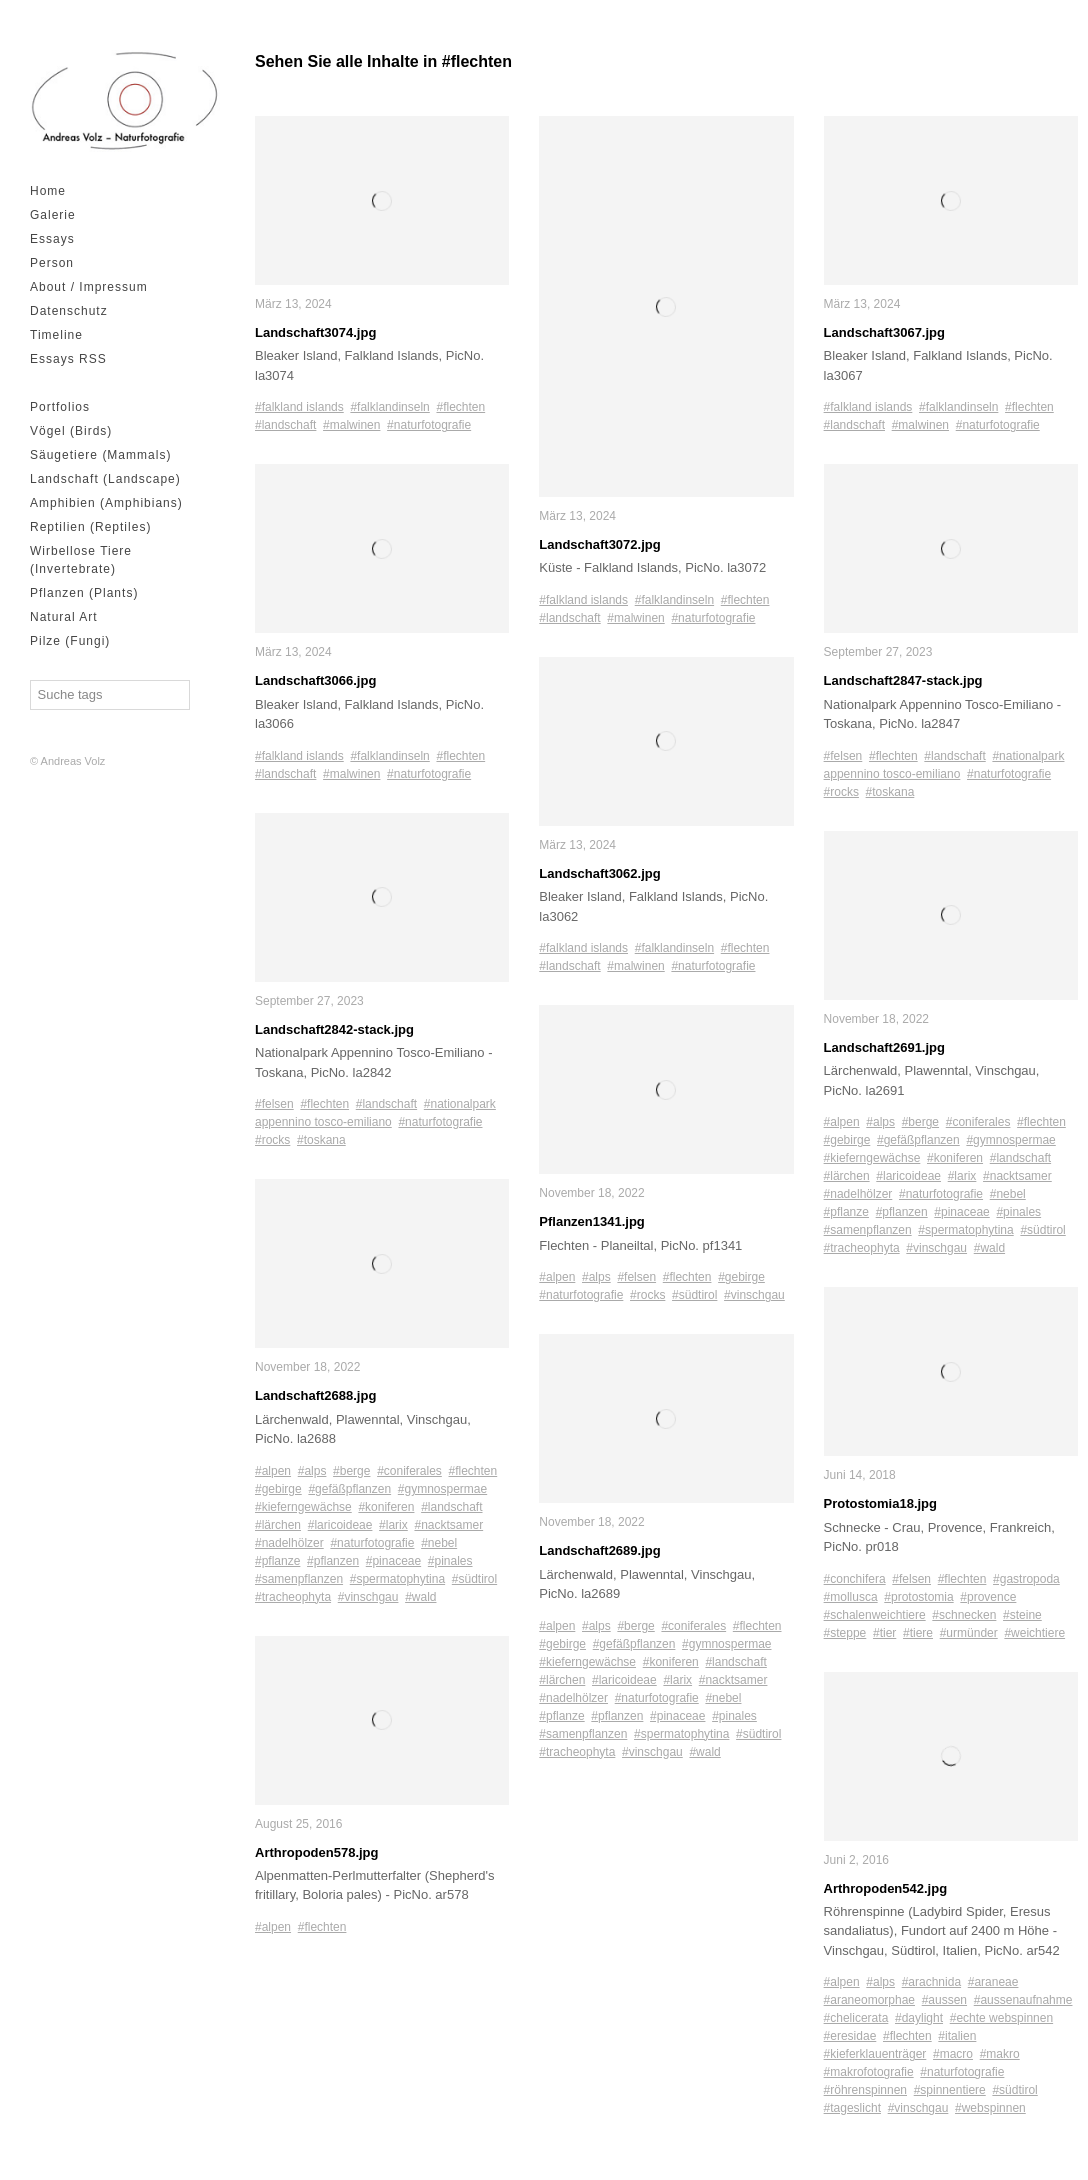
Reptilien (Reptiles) (90, 527)
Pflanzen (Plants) (84, 593)
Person (52, 263)
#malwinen (351, 425)
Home (48, 191)
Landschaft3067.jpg (884, 332)
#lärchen (278, 1525)
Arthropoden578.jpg (317, 1852)
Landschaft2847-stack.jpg (903, 680)
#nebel (439, 1543)
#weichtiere (1034, 1633)
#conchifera (855, 1579)
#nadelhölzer (289, 1543)
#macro (953, 2054)
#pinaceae (393, 1561)
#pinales (450, 1561)
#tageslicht (852, 2108)
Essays (52, 239)
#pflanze (277, 1561)
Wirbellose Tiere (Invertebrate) (81, 560)
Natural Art (64, 617)
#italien (957, 2036)
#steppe (845, 1633)
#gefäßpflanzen (349, 1489)
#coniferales (409, 1471)
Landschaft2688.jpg (315, 1395)
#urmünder (969, 1633)
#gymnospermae (442, 1489)
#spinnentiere (950, 2090)
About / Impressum (89, 287)
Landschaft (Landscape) (105, 479)
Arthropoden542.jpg (886, 1888)
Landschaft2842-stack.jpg (334, 1029)
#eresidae (850, 2036)
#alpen (273, 1471)
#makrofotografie (869, 2072)
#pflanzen (333, 1561)
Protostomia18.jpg (880, 1503)
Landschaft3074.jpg (315, 332)
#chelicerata (856, 2018)
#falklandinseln (389, 407)
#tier (884, 1633)
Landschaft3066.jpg (315, 680)
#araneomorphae (869, 2000)
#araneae (993, 1982)
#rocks (272, 1140)
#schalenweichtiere (875, 1615)
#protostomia (918, 1597)
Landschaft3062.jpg (599, 873)
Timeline (56, 335)
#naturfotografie (429, 425)
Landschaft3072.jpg (599, 544)
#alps (312, 1471)
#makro (1000, 2054)
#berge (351, 1471)
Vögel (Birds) (71, 431)
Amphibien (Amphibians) (106, 503)
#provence (988, 1597)
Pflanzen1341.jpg (591, 1221)
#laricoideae (340, 1525)
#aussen (944, 2000)
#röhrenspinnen (865, 2090)
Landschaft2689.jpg (599, 1550)
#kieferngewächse (303, 1507)
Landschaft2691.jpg (884, 1047)
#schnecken (964, 1615)
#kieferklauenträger (875, 2054)
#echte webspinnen (1001, 2018)
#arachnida (931, 1982)
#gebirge (278, 1489)
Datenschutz (69, 311)
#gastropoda (1026, 1579)
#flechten (460, 407)
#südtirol (474, 1579)
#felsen (274, 1104)
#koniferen (386, 1507)
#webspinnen (990, 2108)
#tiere (918, 1633)
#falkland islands (299, 407)
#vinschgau (368, 1597)
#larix (393, 1525)
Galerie (53, 215)
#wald (420, 1597)
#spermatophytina (397, 1579)
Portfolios (60, 407)
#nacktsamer (448, 1525)
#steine (1022, 1615)
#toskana (321, 1140)
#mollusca (851, 1597)
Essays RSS (68, 359)
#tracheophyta (293, 1597)
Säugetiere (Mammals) (100, 455)
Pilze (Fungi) (70, 641)
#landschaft (285, 425)
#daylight (919, 2018)
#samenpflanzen (299, 1579)
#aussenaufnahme (1023, 2000)
